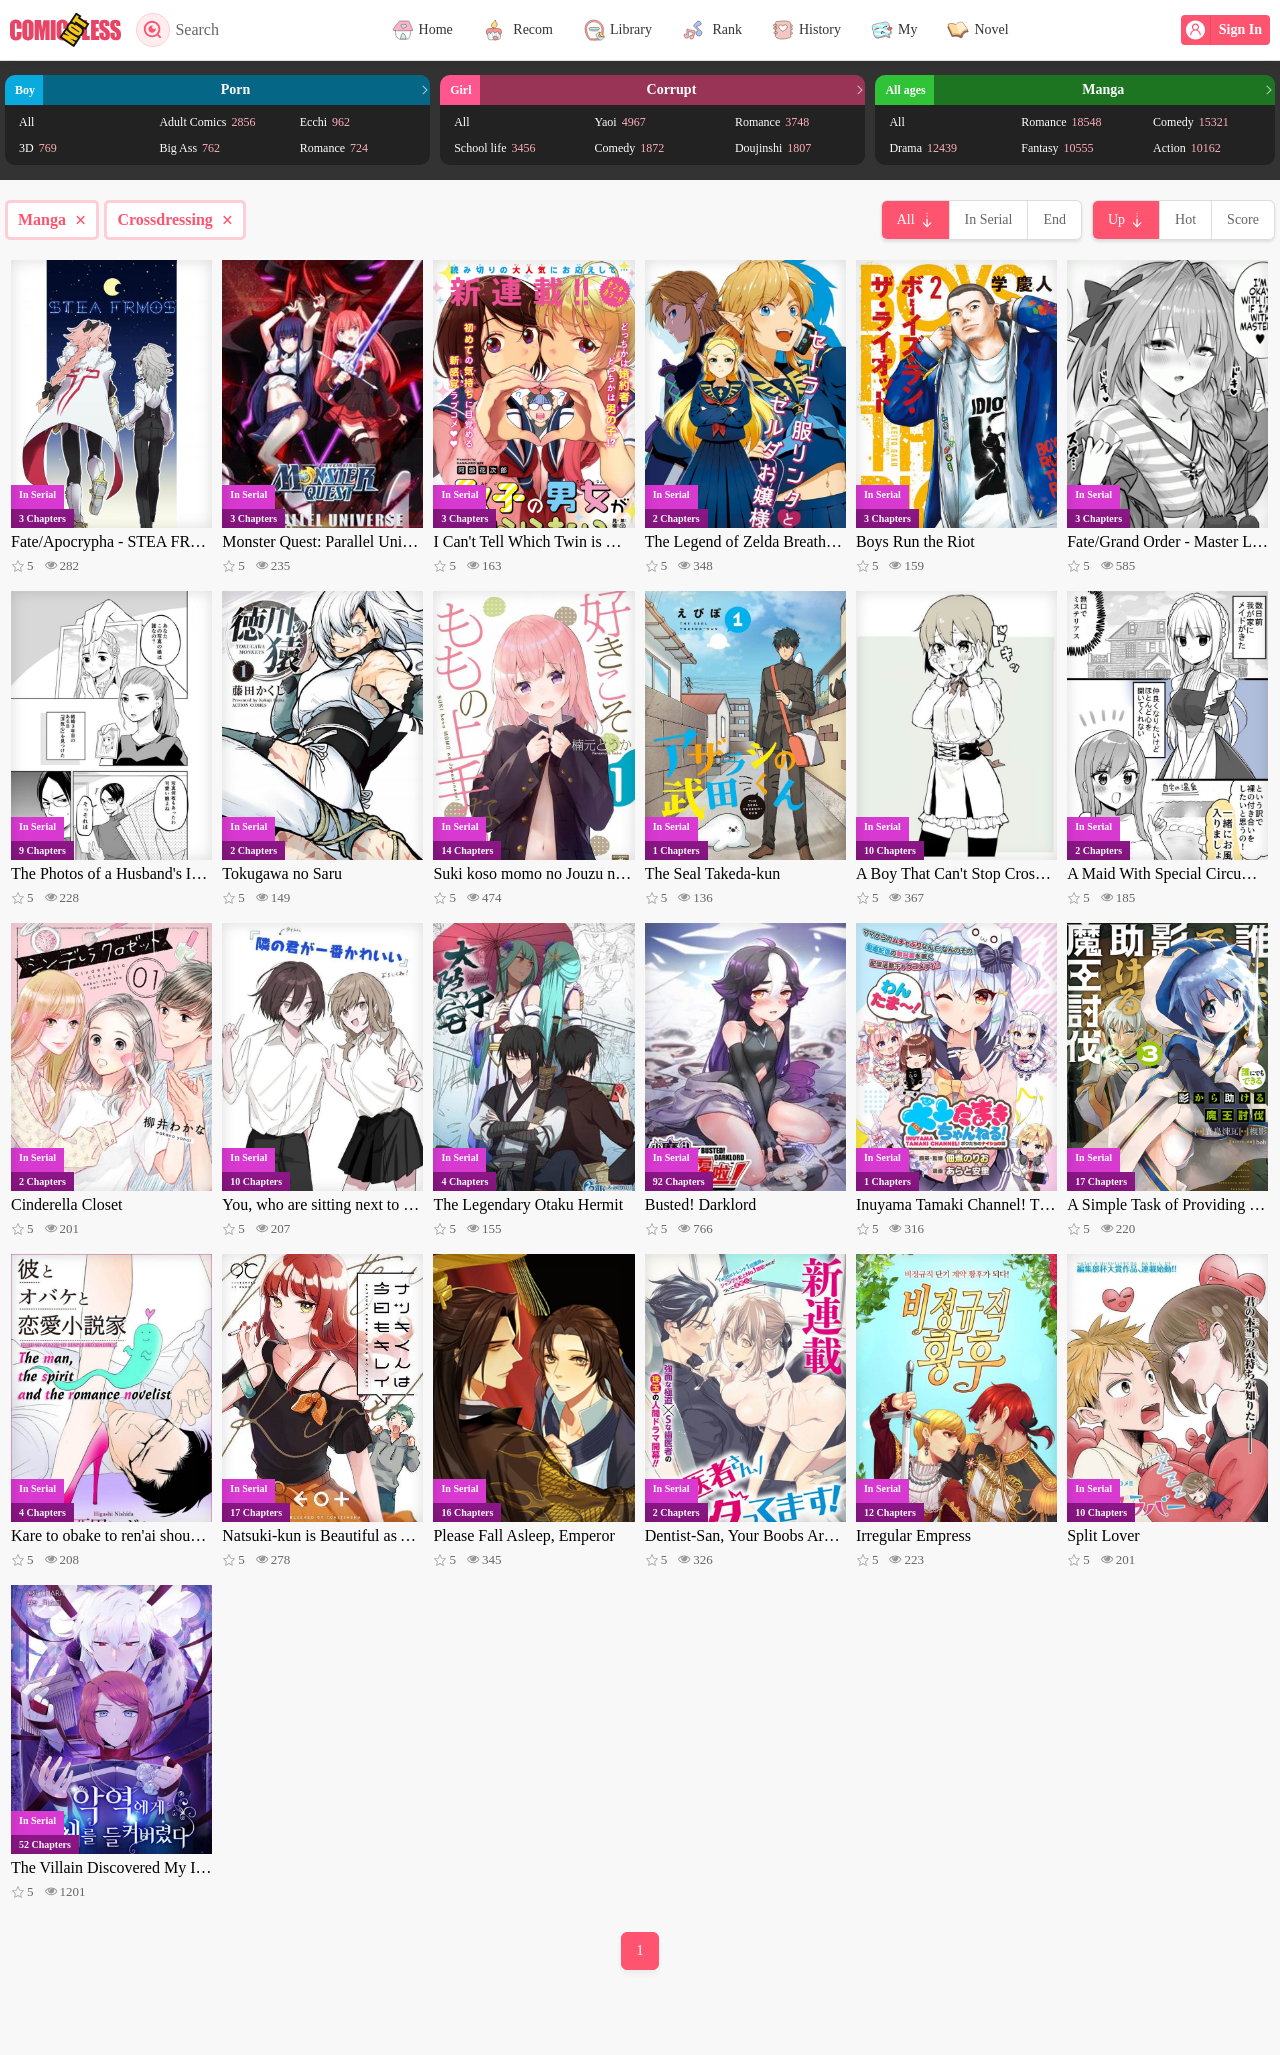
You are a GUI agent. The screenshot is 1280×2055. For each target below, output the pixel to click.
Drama (923, 148)
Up (1116, 219)
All (26, 122)
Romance (334, 148)
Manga (52, 220)
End (1054, 219)
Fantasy (1057, 148)
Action (1187, 148)
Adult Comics (207, 122)
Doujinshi (773, 148)
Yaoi (620, 122)
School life (494, 148)
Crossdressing (175, 220)
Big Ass (189, 148)
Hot (1185, 219)
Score (1243, 219)
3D (38, 148)
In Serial (989, 219)
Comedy (630, 148)
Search (177, 30)
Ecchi (325, 122)
